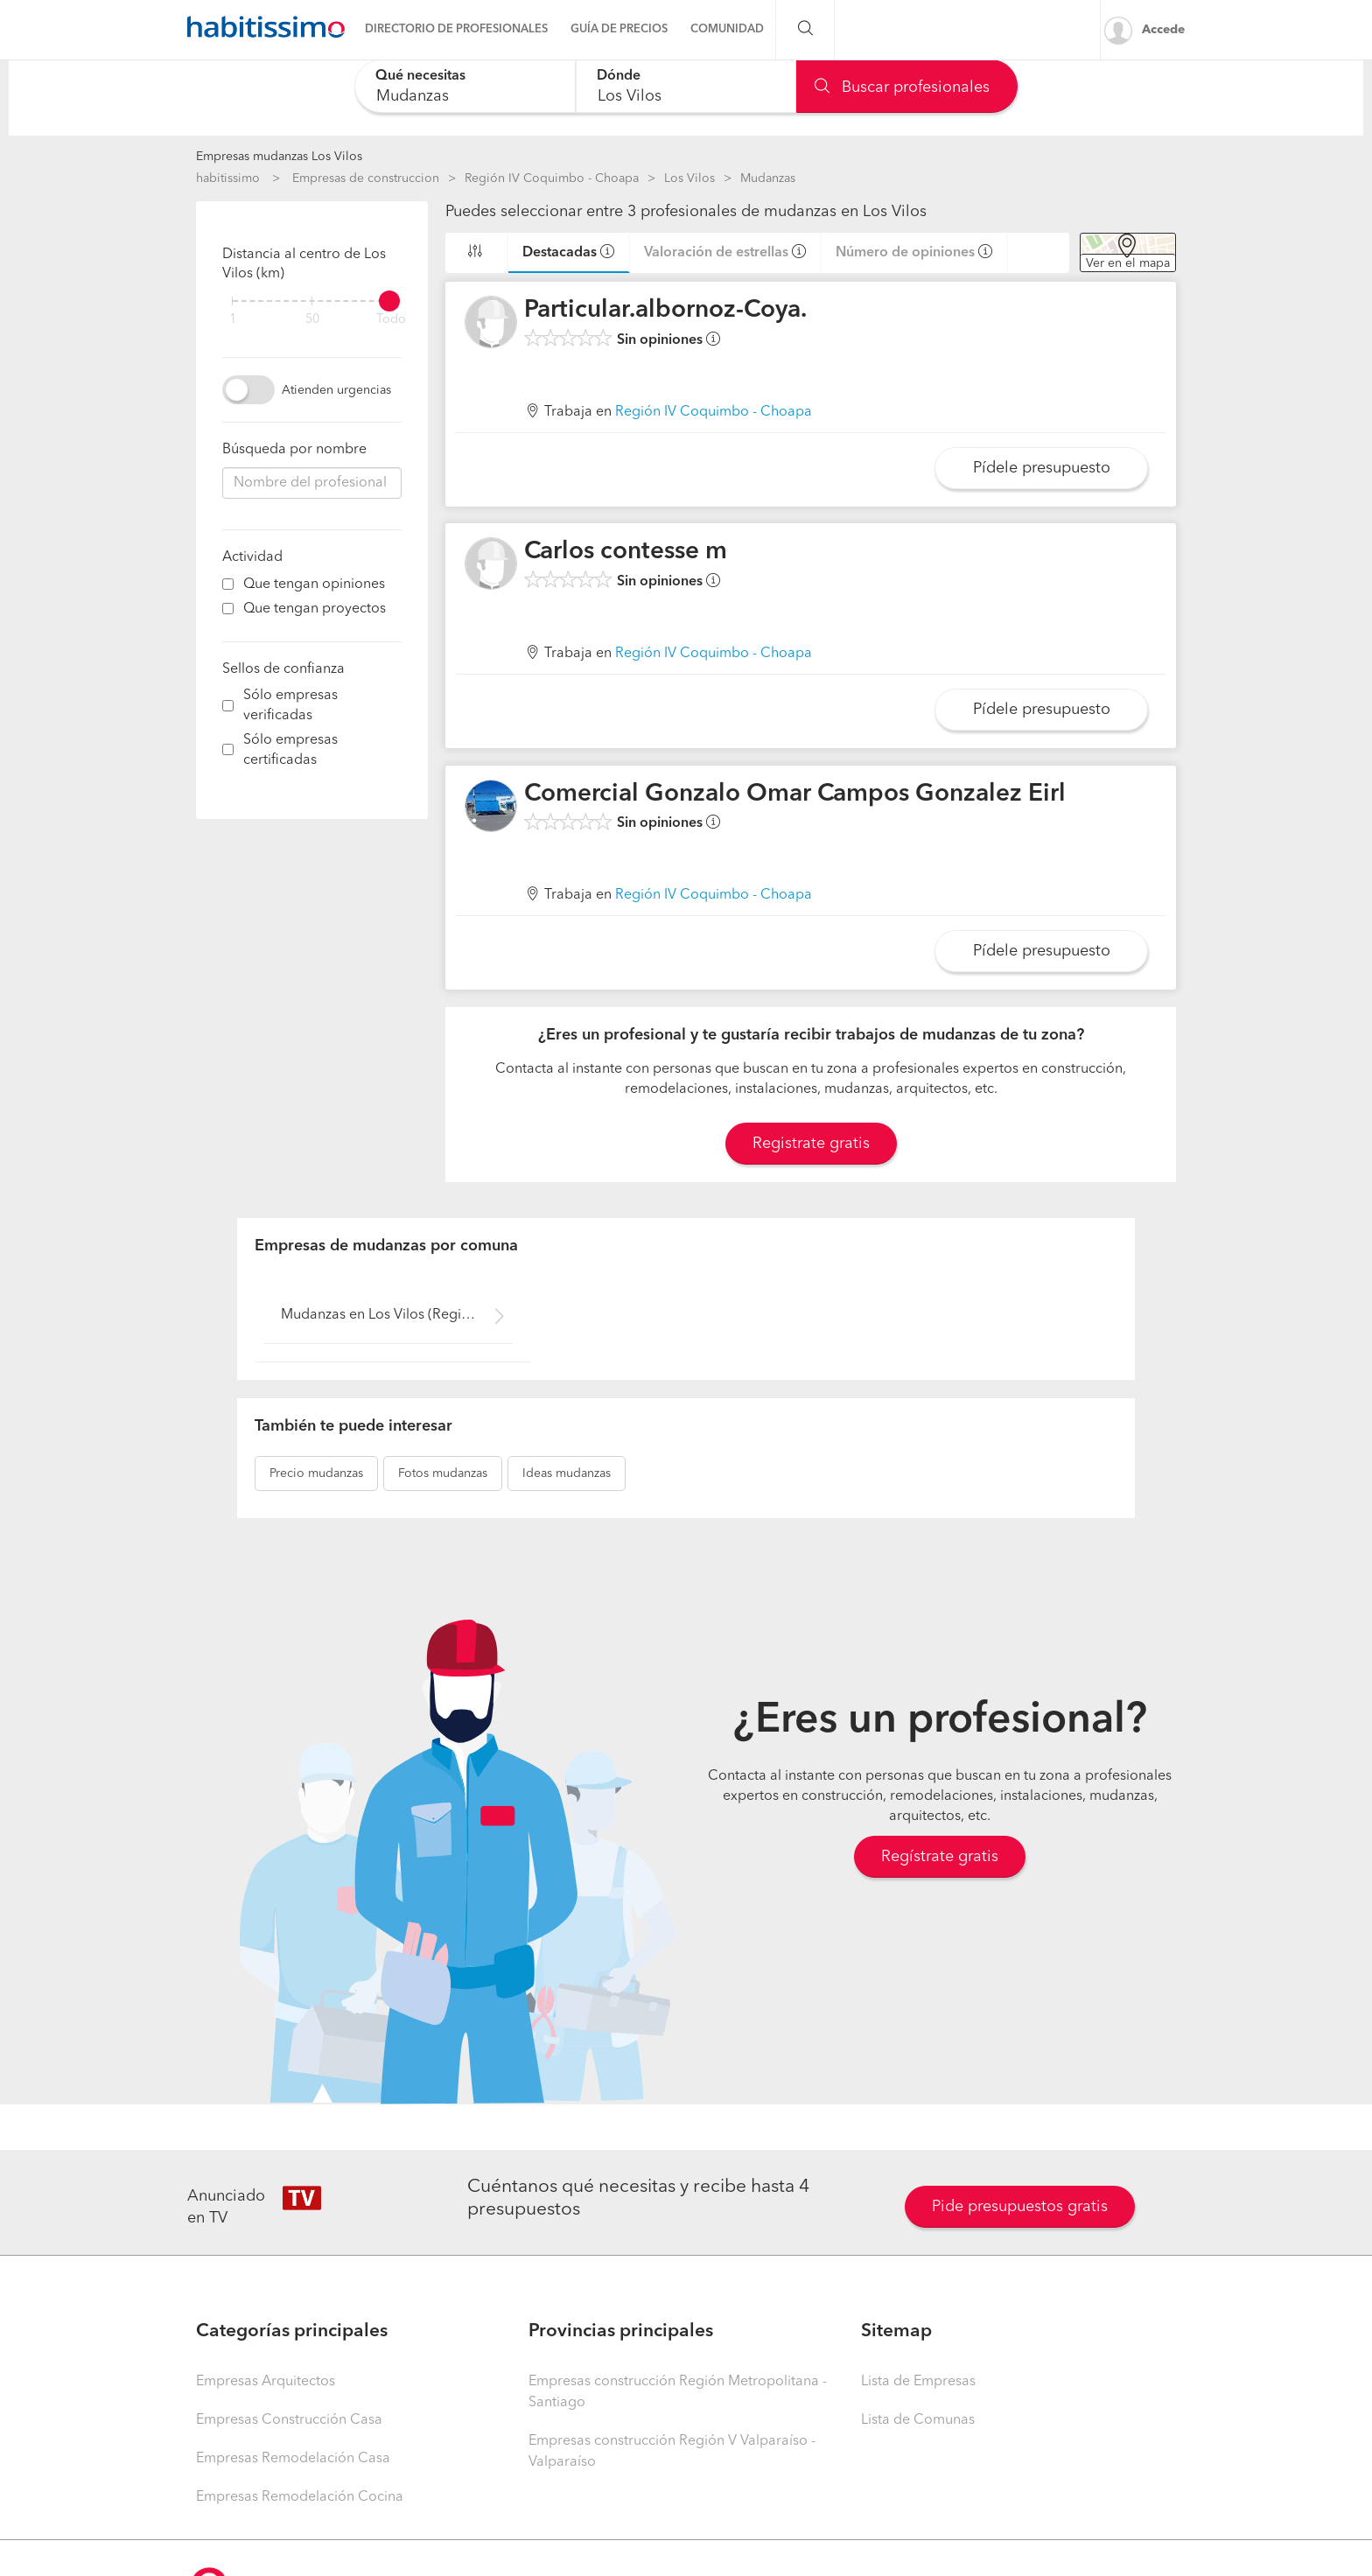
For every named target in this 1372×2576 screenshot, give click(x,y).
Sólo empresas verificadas (290, 706)
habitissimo (228, 178)
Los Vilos (689, 178)
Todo (391, 319)
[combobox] (465, 86)
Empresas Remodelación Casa (293, 2459)
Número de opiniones (905, 253)
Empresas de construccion (365, 178)
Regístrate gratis (939, 1857)
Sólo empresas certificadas (290, 750)
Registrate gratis (811, 1144)
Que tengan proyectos (314, 609)
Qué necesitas (420, 76)
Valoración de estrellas (716, 253)
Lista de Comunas (918, 2420)
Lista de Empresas (918, 2382)
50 (312, 319)
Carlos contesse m (625, 552)
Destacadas (559, 253)
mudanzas (316, 1473)
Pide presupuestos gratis (1020, 2207)
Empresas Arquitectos (265, 2382)
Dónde (618, 76)
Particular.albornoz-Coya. (665, 310)
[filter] (312, 301)
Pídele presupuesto (1041, 468)
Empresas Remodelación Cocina (299, 2497)
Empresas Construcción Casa (289, 2420)
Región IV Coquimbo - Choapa (552, 178)
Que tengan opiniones (314, 585)
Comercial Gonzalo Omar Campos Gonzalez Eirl (795, 794)
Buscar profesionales (902, 87)
